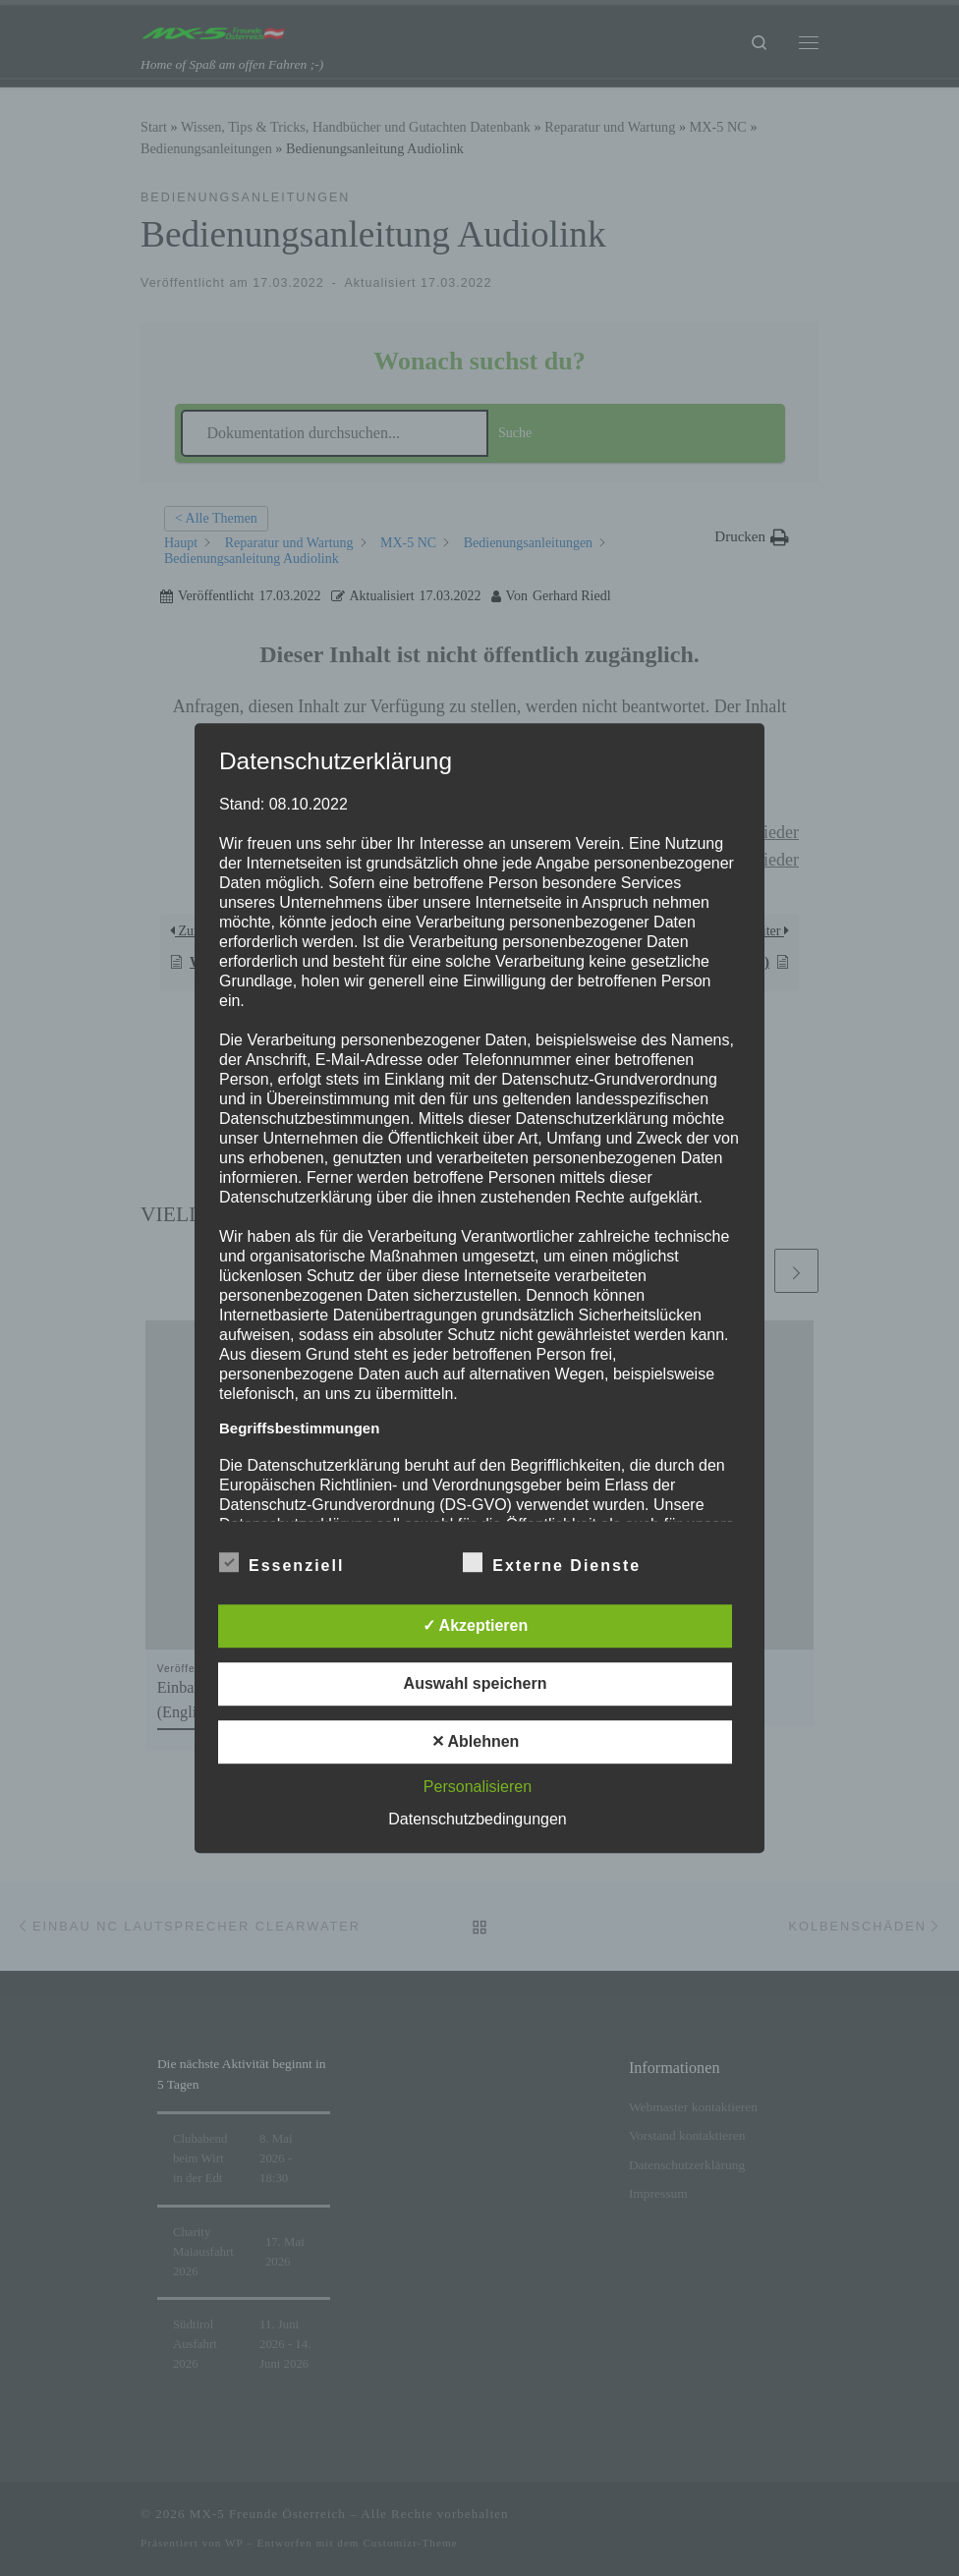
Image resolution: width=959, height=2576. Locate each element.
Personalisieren (477, 1786)
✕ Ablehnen (475, 1741)
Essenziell (281, 1562)
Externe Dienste (552, 1562)
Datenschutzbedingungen (477, 1819)
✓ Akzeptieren (476, 1625)
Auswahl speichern (475, 1683)
